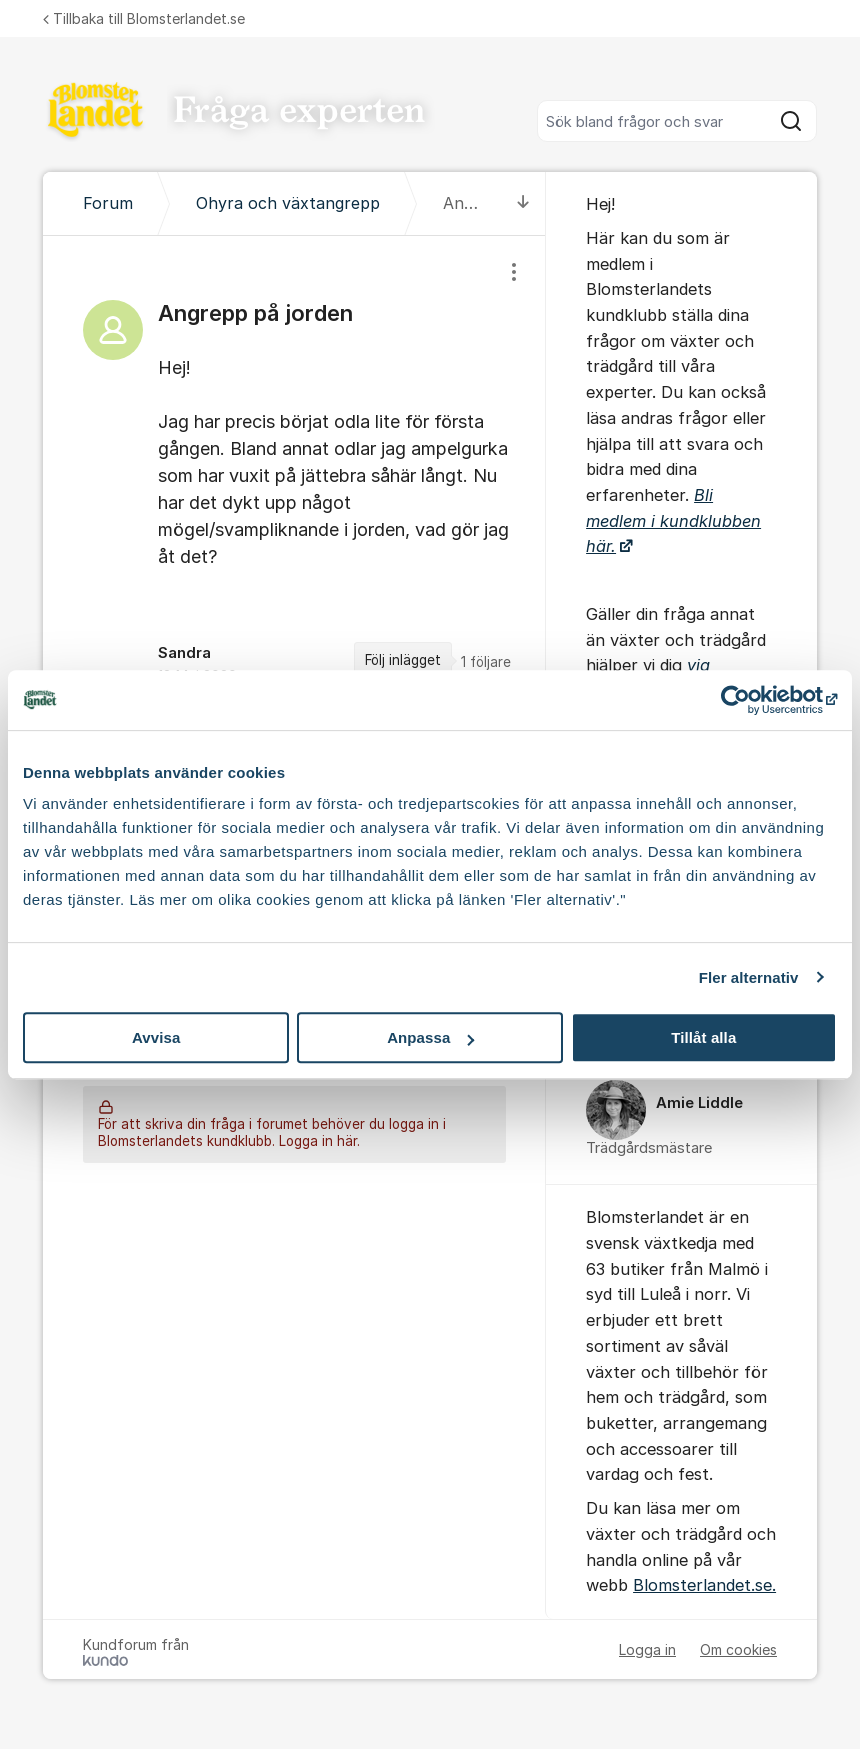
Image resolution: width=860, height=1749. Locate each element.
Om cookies (738, 1649)
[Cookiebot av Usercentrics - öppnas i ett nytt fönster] (749, 700)
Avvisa (156, 1037)
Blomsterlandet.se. (704, 1585)
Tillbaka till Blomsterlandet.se (144, 18)
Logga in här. (319, 1142)
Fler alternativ (749, 977)
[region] (294, 484)
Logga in (647, 1649)
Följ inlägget (403, 660)
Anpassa (430, 1037)
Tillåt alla (703, 1037)
